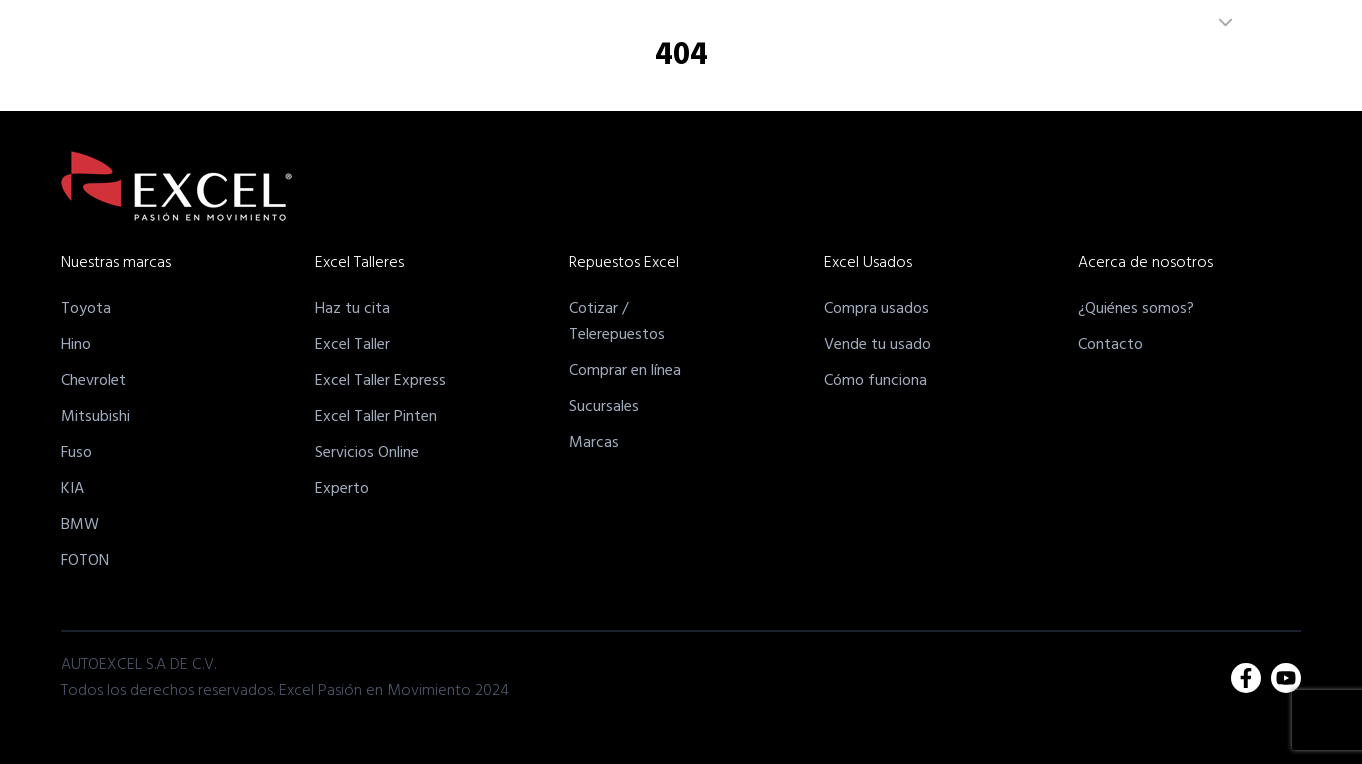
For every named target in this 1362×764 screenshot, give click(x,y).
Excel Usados (924, 73)
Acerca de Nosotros (1053, 73)
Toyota (86, 309)
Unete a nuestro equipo (1214, 73)
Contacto (1110, 345)
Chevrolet (93, 381)
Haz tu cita (352, 309)
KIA (72, 489)
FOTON (85, 561)
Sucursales (604, 407)
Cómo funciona (875, 381)
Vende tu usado (877, 345)
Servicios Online (367, 453)
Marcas (594, 443)
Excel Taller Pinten (376, 417)
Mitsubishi (95, 417)
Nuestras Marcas (568, 73)
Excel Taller (352, 345)
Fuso (76, 453)
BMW (80, 525)
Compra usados (876, 309)
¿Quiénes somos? (1136, 309)
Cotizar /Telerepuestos (617, 322)
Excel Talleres (686, 73)
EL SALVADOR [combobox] (1160, 23)
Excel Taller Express (380, 381)
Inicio (474, 73)
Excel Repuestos (805, 73)
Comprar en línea (625, 371)
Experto (342, 489)
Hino (76, 345)
